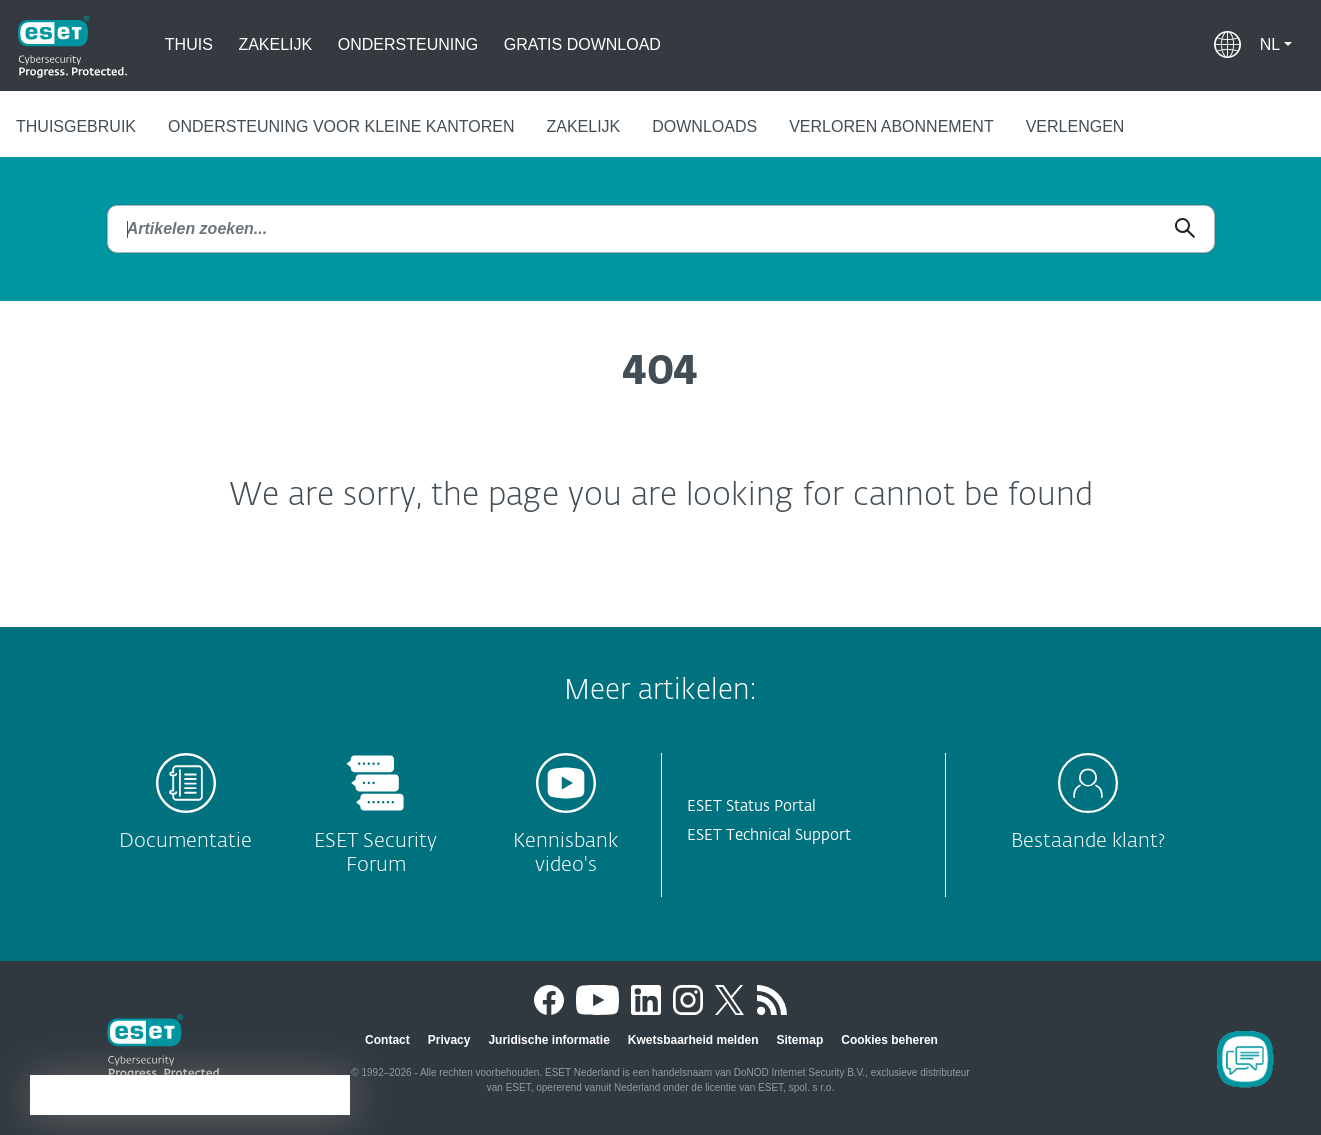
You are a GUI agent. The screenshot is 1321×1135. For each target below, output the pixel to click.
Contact (387, 1040)
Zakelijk (275, 44)
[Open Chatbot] (1245, 1059)
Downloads (704, 126)
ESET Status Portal (751, 806)
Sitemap (800, 1040)
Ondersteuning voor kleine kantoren (341, 126)
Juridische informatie (548, 1040)
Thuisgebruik (76, 126)
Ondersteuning (408, 44)
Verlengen (1075, 126)
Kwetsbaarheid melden (693, 1040)
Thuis (189, 44)
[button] (1276, 45)
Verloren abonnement (891, 126)
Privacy (449, 1040)
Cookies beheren (889, 1040)
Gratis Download (582, 44)
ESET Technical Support (769, 835)
